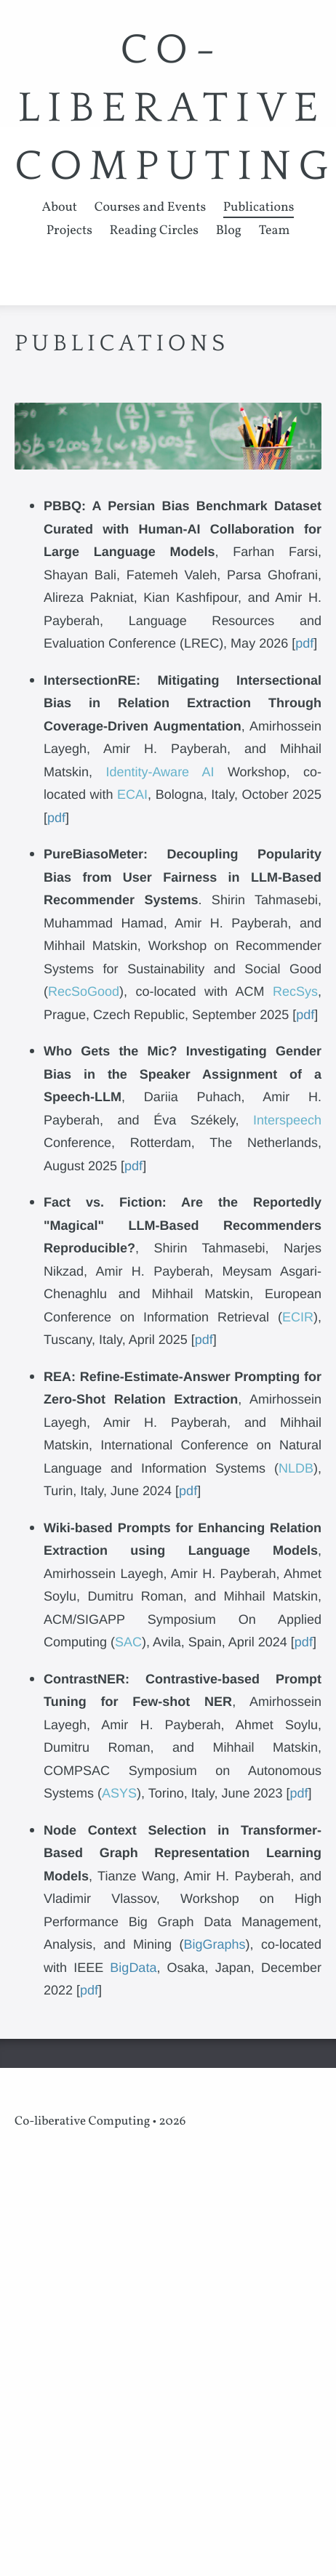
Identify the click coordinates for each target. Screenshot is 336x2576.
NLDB (296, 1468)
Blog (228, 231)
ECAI (132, 794)
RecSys (295, 991)
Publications (259, 207)
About (60, 207)
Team (274, 231)
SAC (128, 1642)
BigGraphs (214, 1944)
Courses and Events (150, 207)
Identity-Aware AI (159, 772)
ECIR (297, 1317)
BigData (133, 1967)
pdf (304, 643)
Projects (69, 231)
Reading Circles (154, 231)
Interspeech (287, 1120)
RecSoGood (83, 991)
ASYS (119, 1793)
